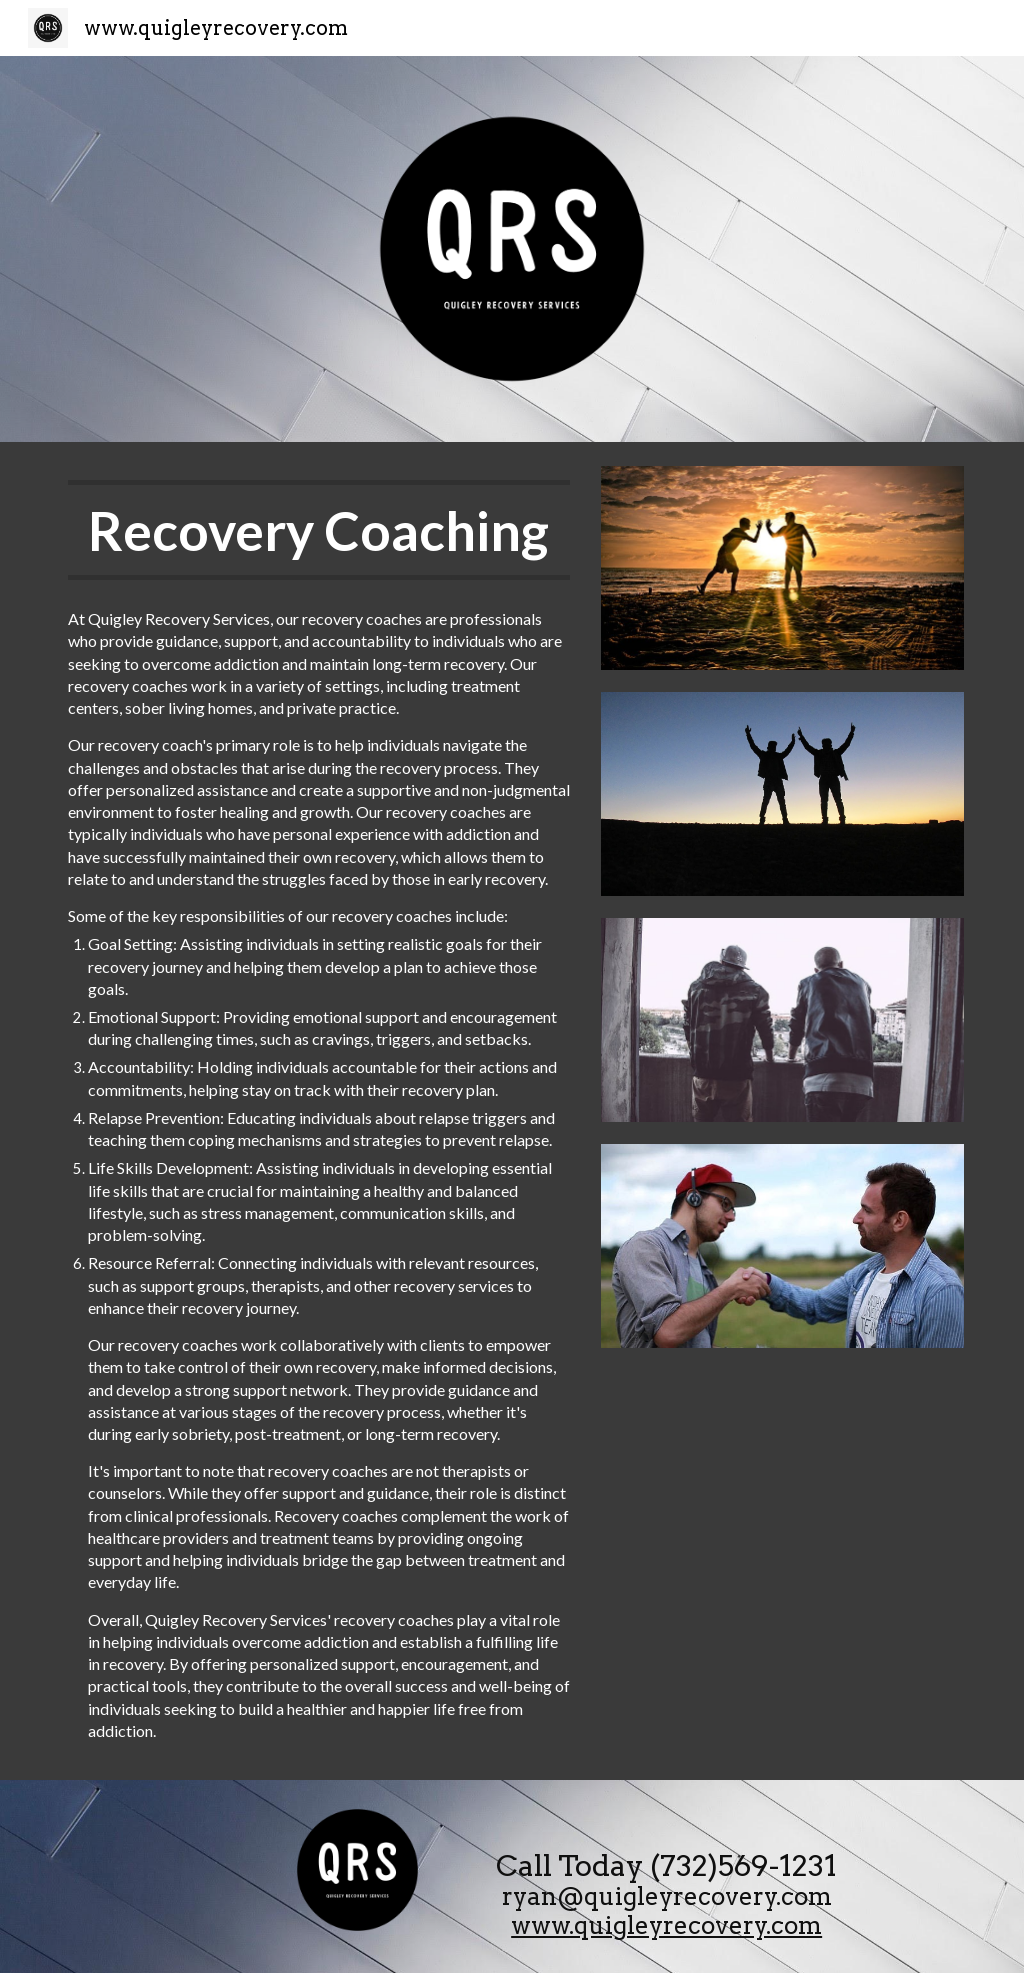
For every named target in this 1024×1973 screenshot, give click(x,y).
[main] (319, 530)
